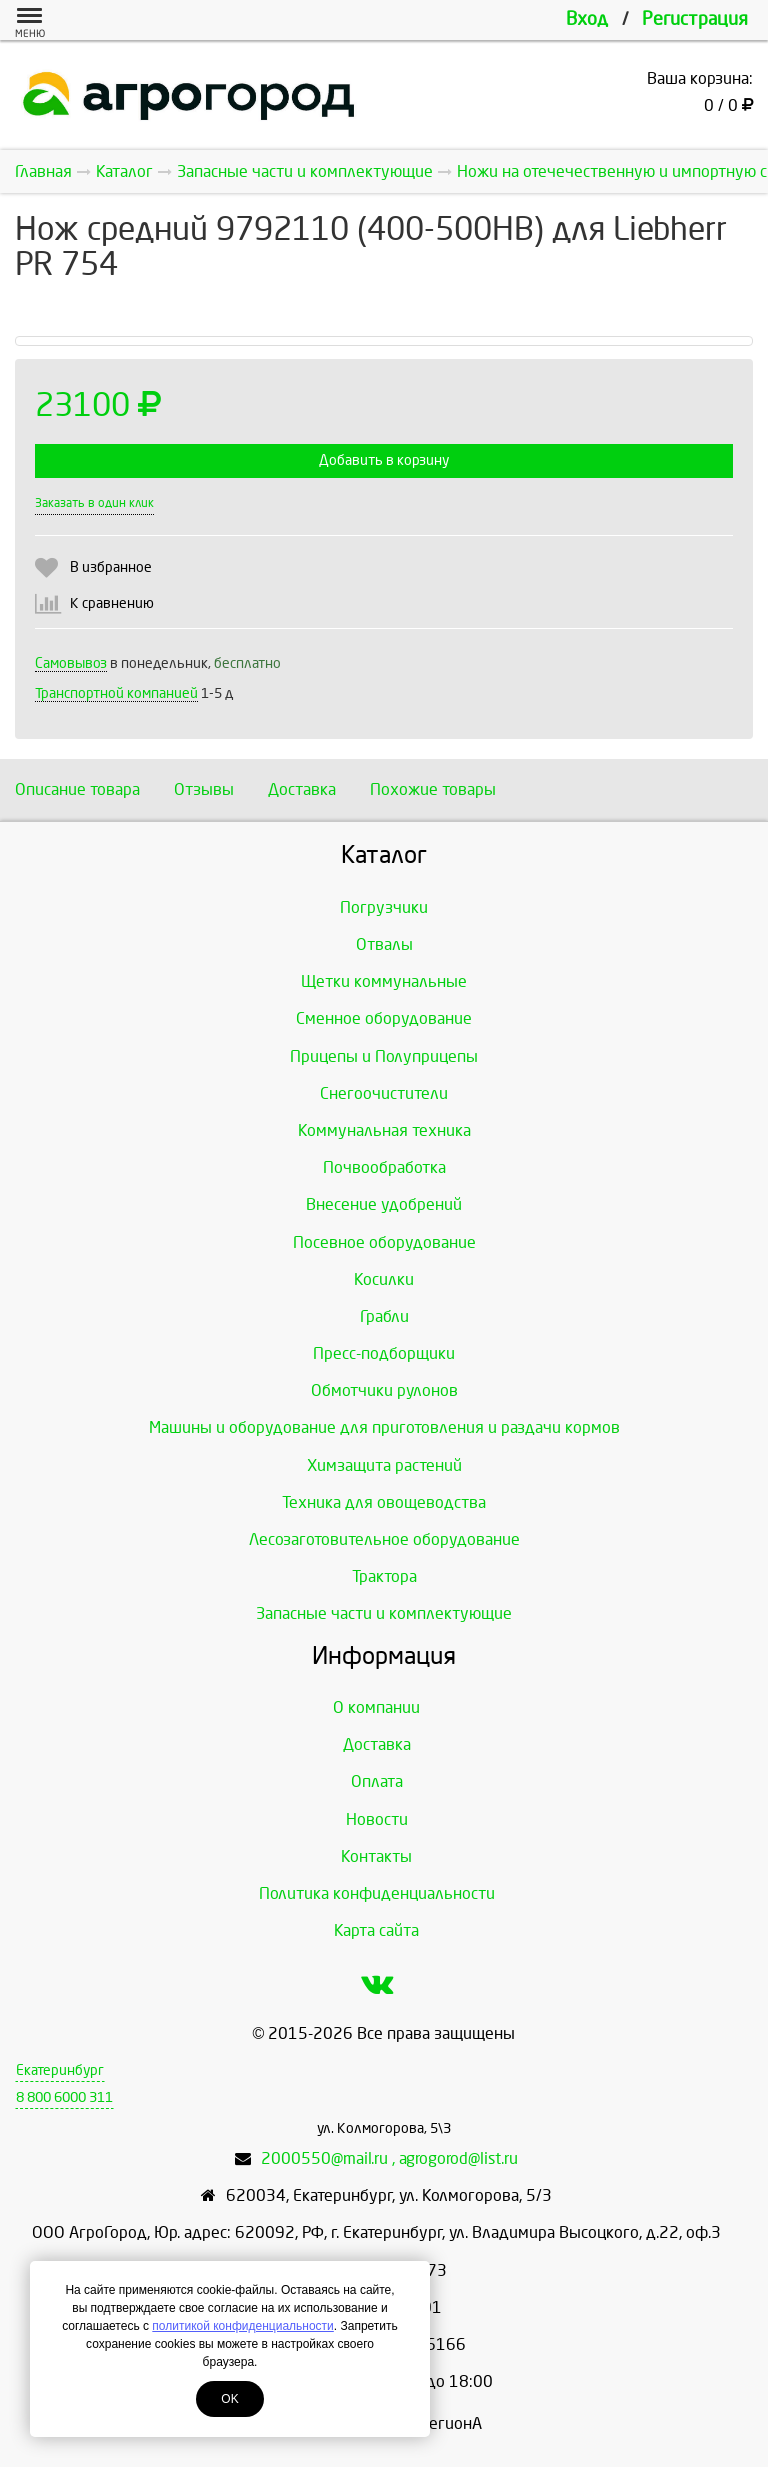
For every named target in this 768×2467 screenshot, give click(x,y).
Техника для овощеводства (384, 1502)
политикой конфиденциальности (242, 2326)
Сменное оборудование (384, 1018)
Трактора (384, 1576)
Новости (377, 1819)
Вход (587, 19)
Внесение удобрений (384, 1204)
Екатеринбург (60, 2070)
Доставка (302, 789)
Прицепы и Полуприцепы (384, 1056)
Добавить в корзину (384, 460)
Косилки (384, 1279)
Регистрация (695, 19)
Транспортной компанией (116, 693)
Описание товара (77, 789)
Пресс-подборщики (384, 1353)
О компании (376, 1707)
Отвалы (384, 944)
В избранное (111, 567)
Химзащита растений (384, 1465)
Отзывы (204, 789)
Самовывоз (71, 663)
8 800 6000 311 (64, 2097)
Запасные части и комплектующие (384, 1613)
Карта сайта (376, 1930)
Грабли (384, 1316)
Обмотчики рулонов (384, 1390)
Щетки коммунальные (384, 981)
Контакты (376, 1856)
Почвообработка (384, 1167)
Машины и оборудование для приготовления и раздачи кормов (384, 1427)
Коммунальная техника (384, 1130)
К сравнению (112, 603)
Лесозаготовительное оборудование (384, 1539)
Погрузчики (384, 907)
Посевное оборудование (384, 1242)
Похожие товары (433, 789)
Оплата (377, 1781)
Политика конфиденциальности (377, 1893)
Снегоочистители (384, 1093)
